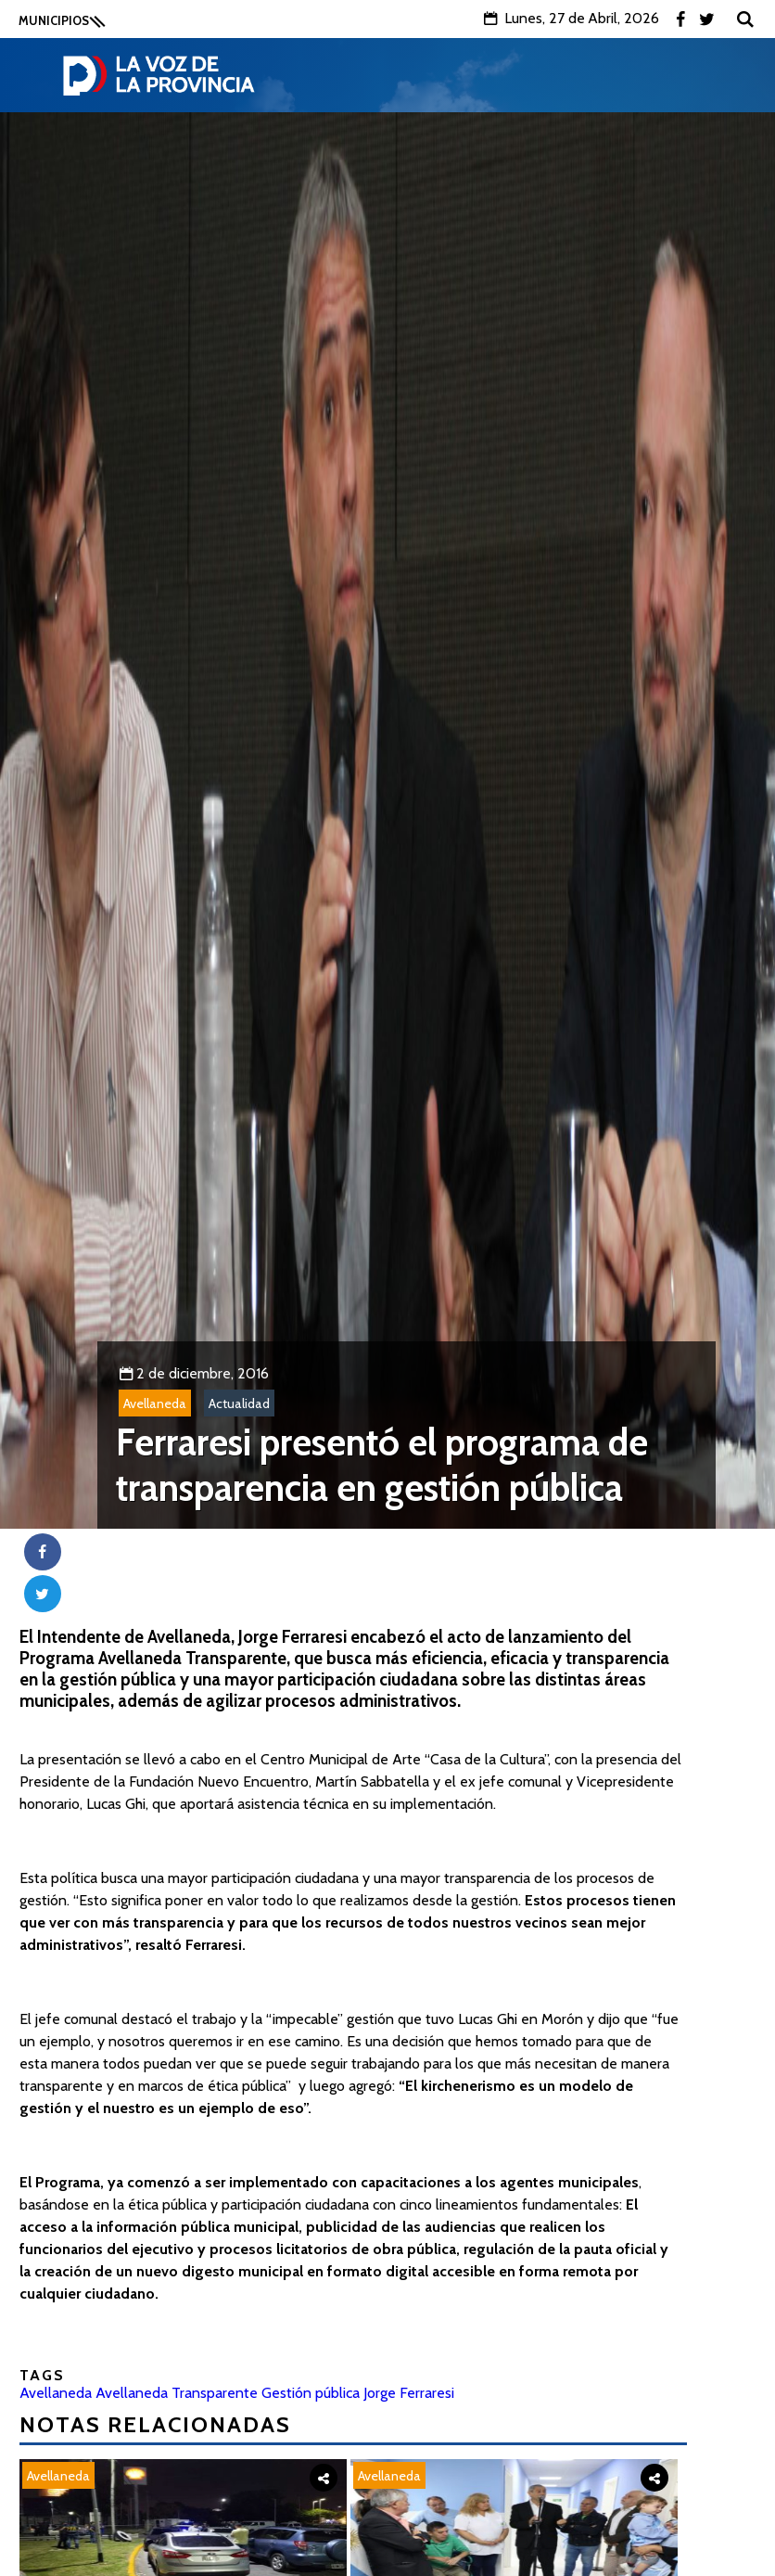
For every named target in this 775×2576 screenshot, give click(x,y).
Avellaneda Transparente (176, 2393)
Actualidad (239, 1403)
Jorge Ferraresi (408, 2393)
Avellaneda (154, 1403)
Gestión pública (310, 2393)
